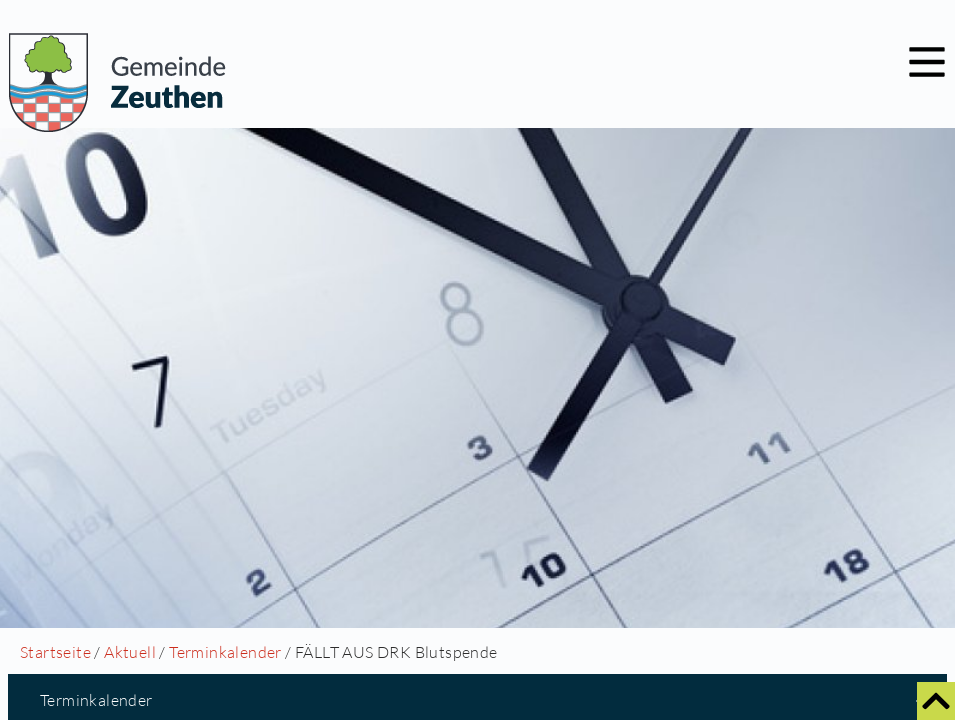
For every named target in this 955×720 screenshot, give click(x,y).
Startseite (55, 652)
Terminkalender (225, 652)
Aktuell (130, 652)
